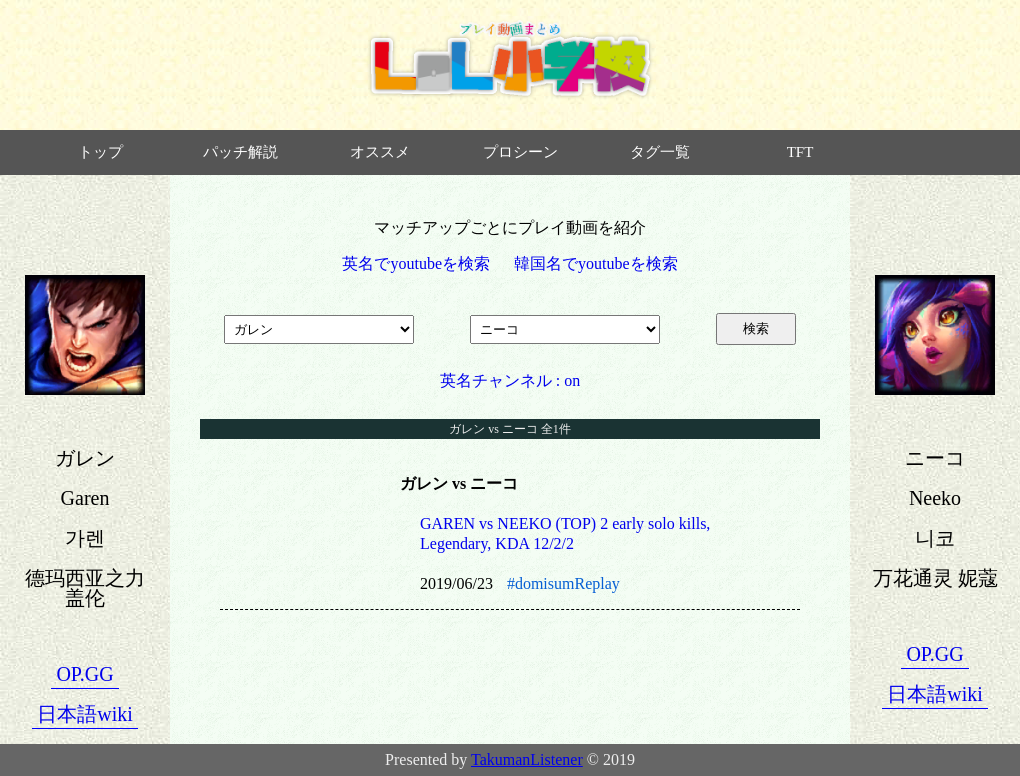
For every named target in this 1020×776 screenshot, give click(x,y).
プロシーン (520, 152)
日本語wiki (85, 714)
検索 (756, 328)
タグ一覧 (660, 152)
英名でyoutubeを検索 (416, 263)
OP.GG (84, 674)
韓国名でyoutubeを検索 (596, 263)
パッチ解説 (240, 152)
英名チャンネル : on (510, 380)
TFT (800, 152)
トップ (100, 152)
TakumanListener (527, 759)
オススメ (380, 152)
